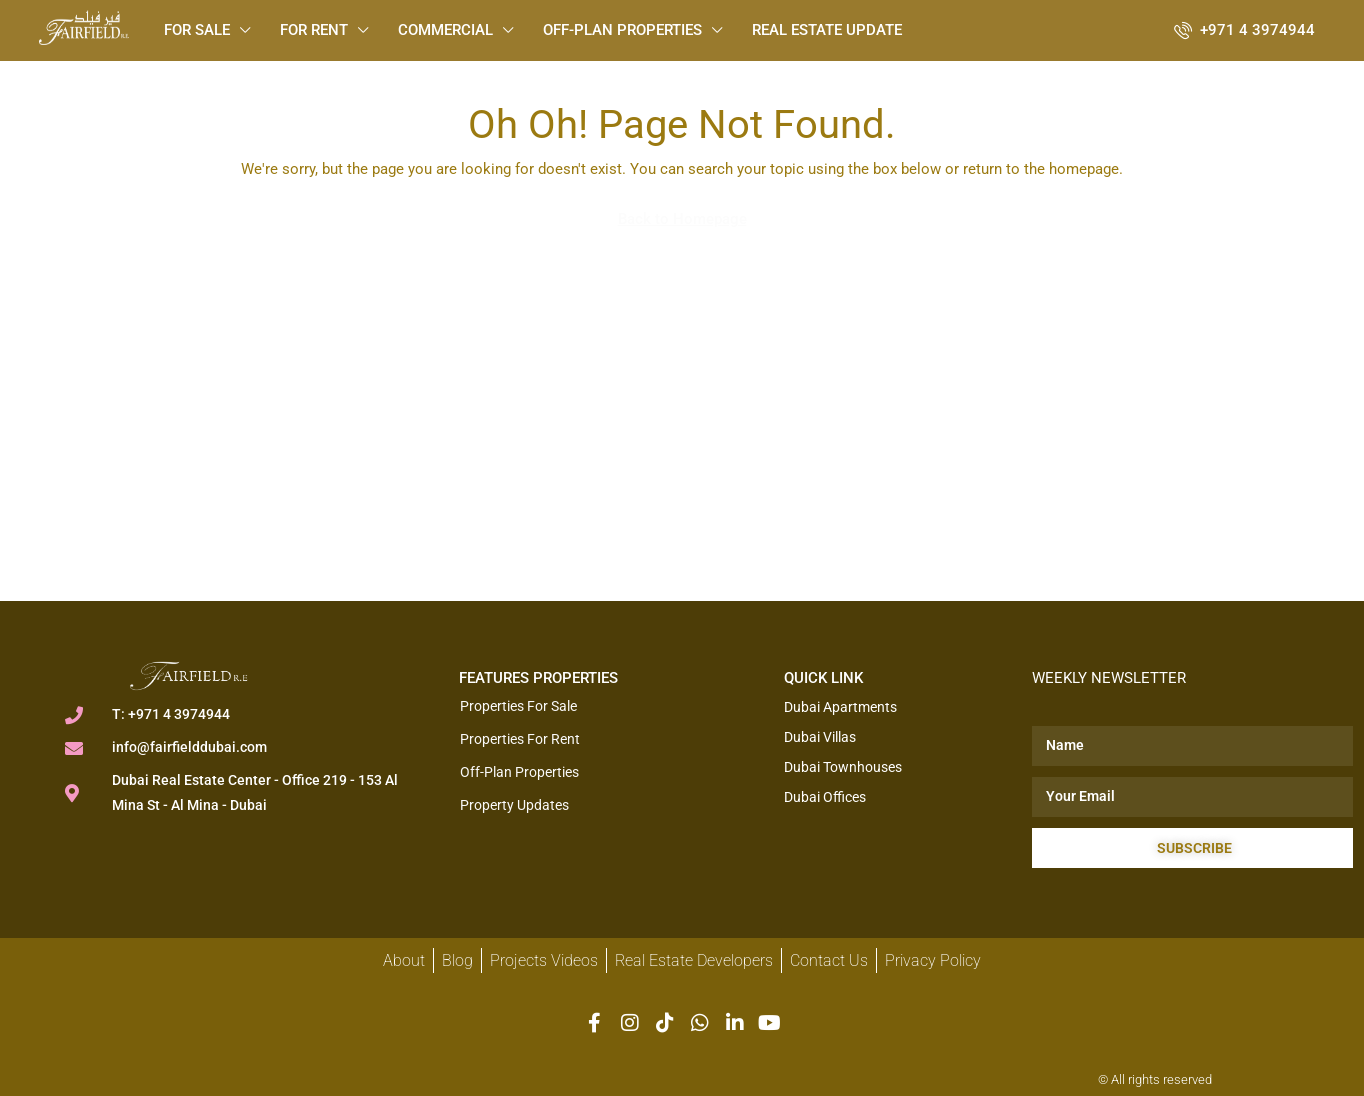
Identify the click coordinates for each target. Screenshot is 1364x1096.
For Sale (197, 30)
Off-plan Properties (622, 30)
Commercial (445, 30)
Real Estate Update (827, 30)
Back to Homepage (682, 219)
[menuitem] (1244, 30)
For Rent (314, 30)
